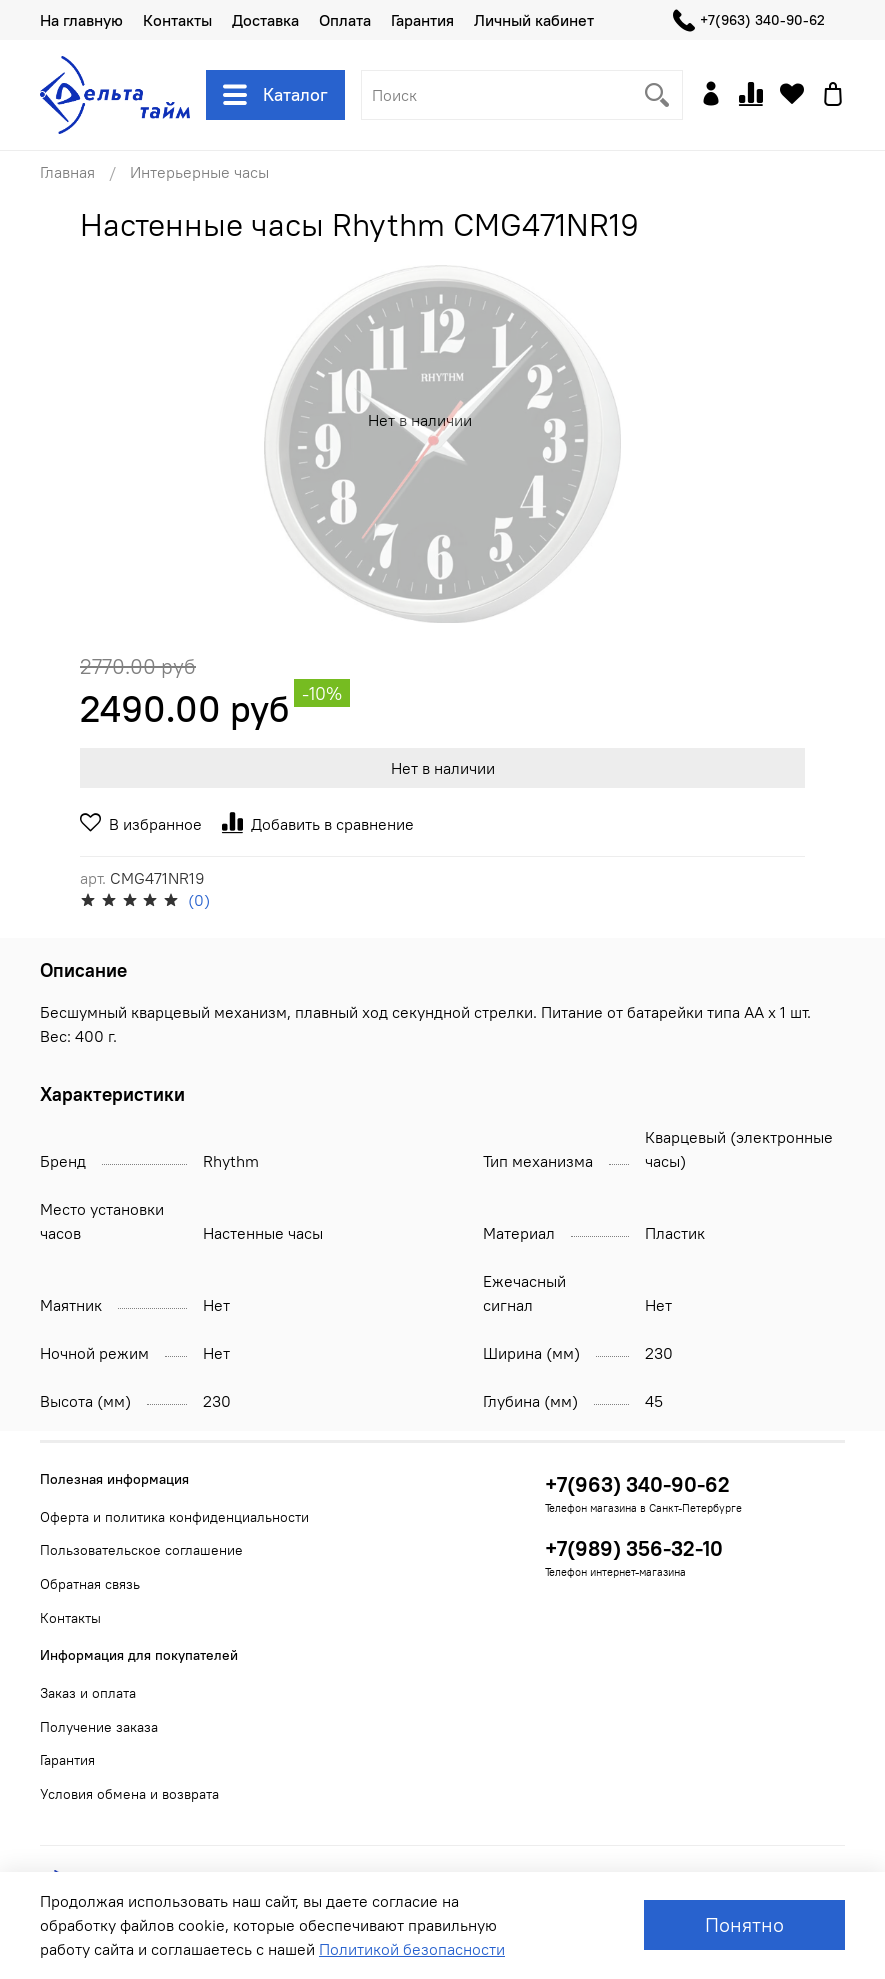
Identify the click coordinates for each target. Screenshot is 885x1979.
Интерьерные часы (199, 172)
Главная (67, 172)
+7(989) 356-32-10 (634, 1548)
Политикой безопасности (412, 1949)
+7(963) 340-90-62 (749, 20)
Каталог (275, 95)
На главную (81, 20)
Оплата (345, 20)
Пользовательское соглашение (141, 1550)
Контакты (177, 20)
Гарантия (422, 20)
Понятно (744, 1924)
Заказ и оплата (88, 1693)
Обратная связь (90, 1584)
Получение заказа (99, 1727)
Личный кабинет (534, 20)
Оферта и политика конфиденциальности (174, 1517)
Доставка (265, 20)
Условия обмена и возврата (129, 1794)
